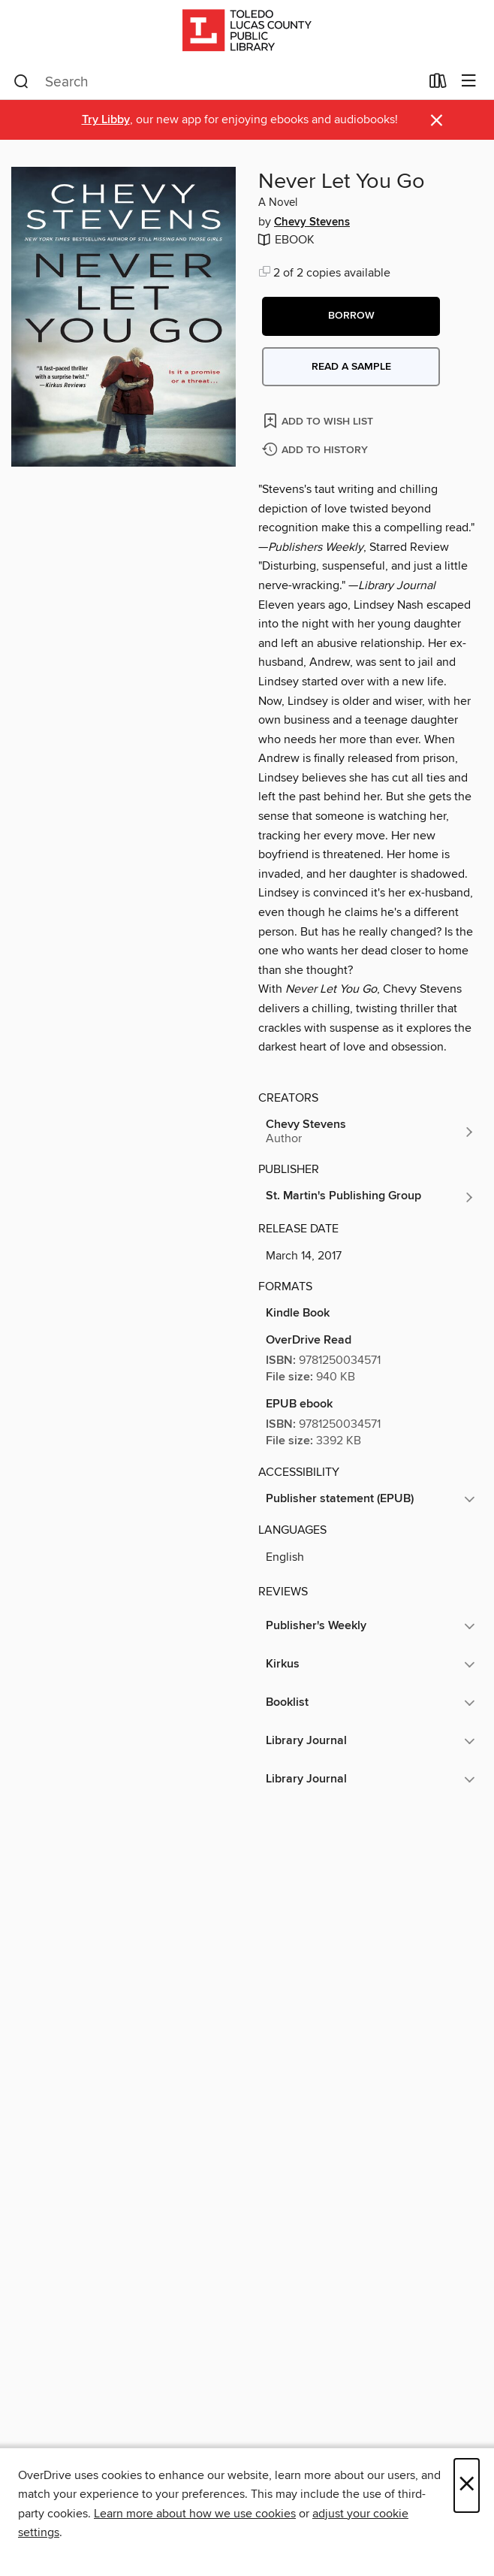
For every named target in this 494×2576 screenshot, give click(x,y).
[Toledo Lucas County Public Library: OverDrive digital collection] (247, 32)
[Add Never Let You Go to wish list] (319, 420)
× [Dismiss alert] (436, 120)
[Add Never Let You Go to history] (317, 450)
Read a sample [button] (351, 366)
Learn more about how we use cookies (195, 2513)
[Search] (21, 82)
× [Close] (466, 2485)
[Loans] (438, 84)
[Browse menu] (469, 81)
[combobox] (217, 82)
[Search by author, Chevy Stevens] (370, 1131)
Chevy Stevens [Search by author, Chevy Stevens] (312, 222)
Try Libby (106, 120)
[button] (351, 316)
